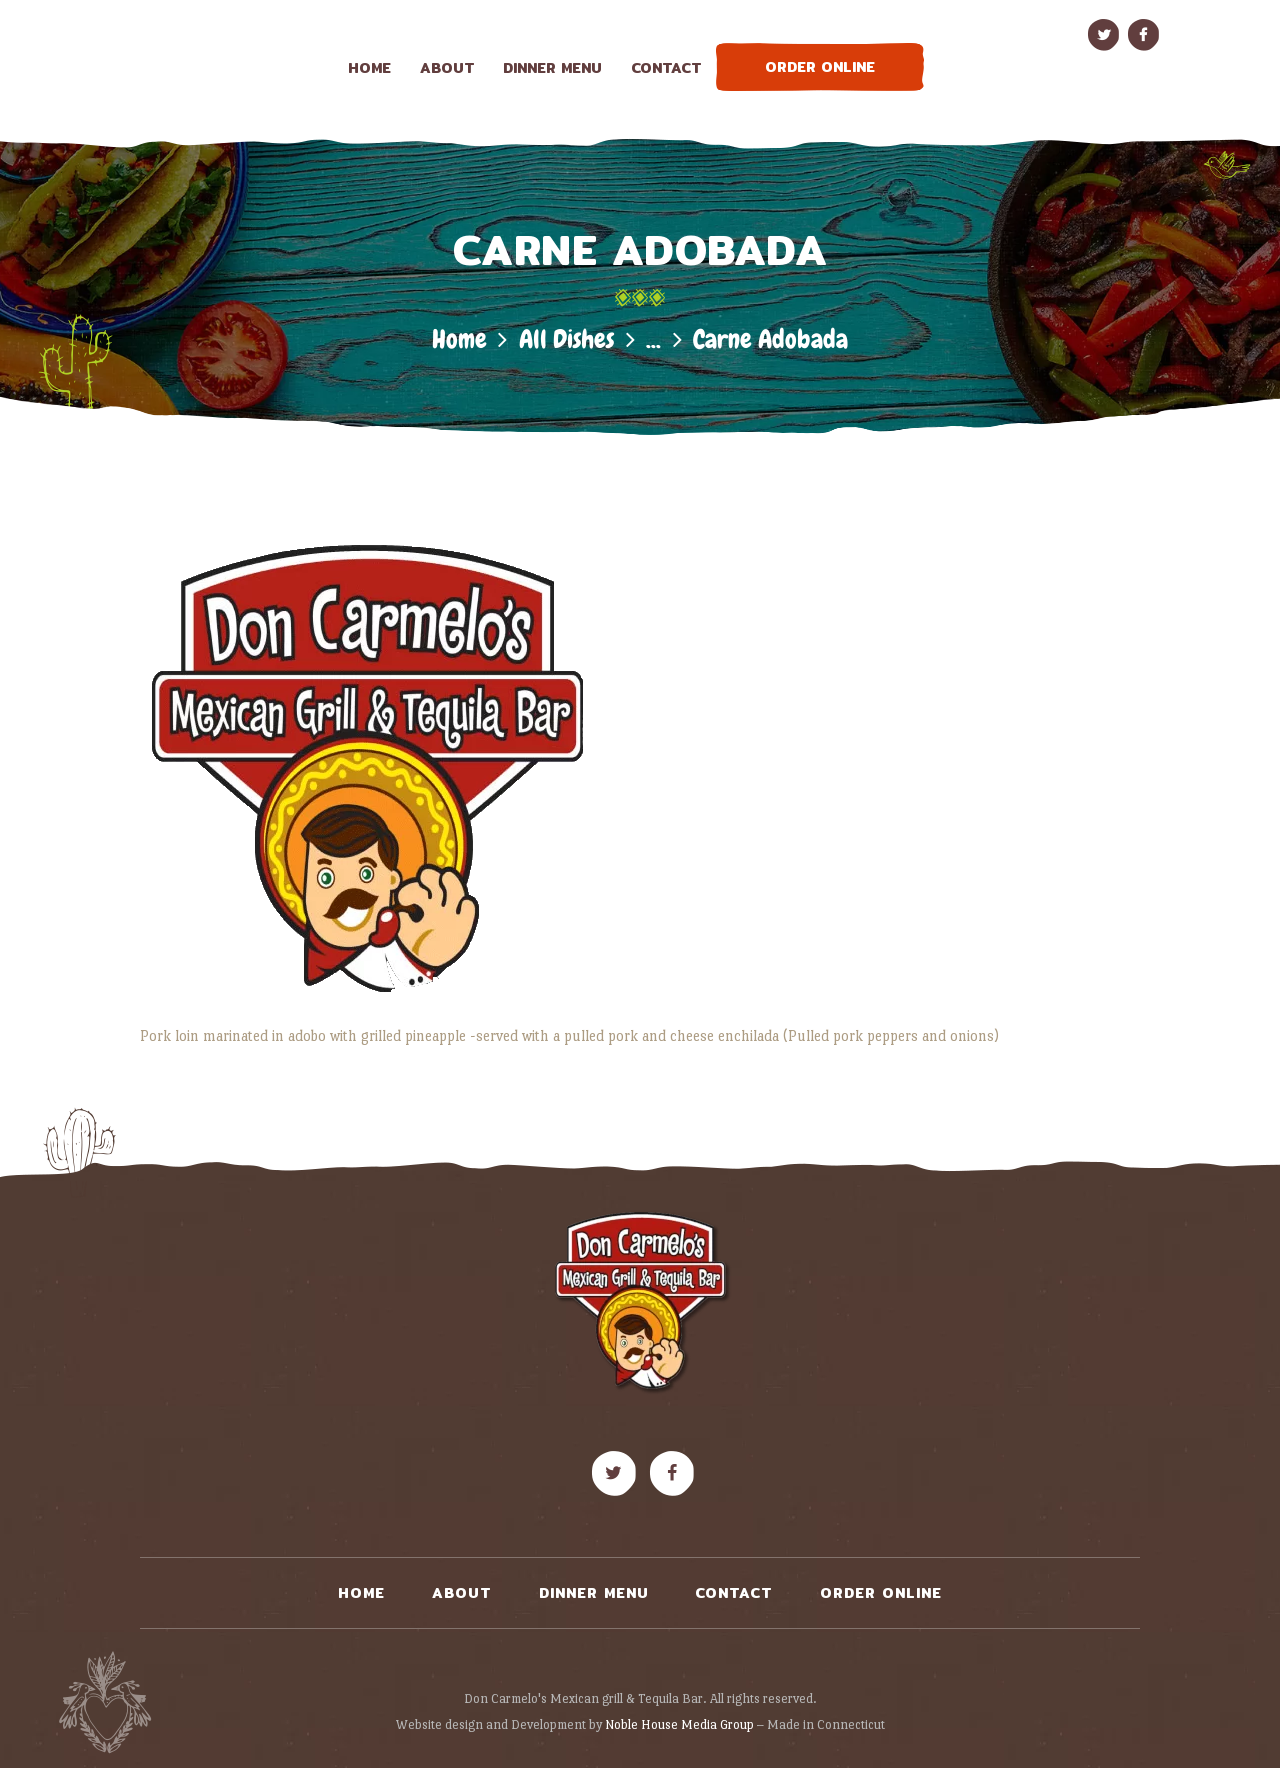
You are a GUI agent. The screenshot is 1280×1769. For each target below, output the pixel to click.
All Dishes (566, 339)
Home (459, 339)
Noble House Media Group (679, 1724)
